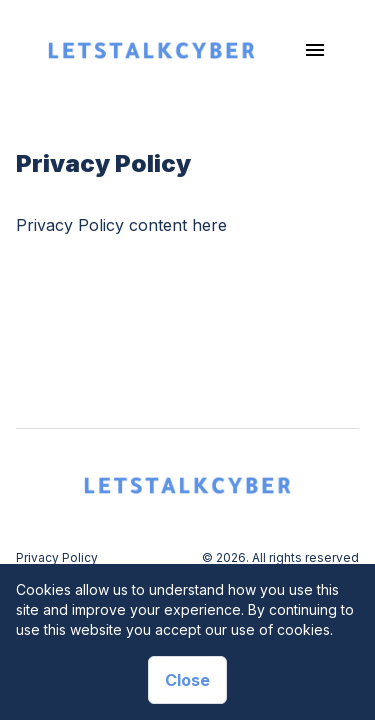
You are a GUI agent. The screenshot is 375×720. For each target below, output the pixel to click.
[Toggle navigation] (315, 50)
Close (187, 680)
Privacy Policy (57, 557)
